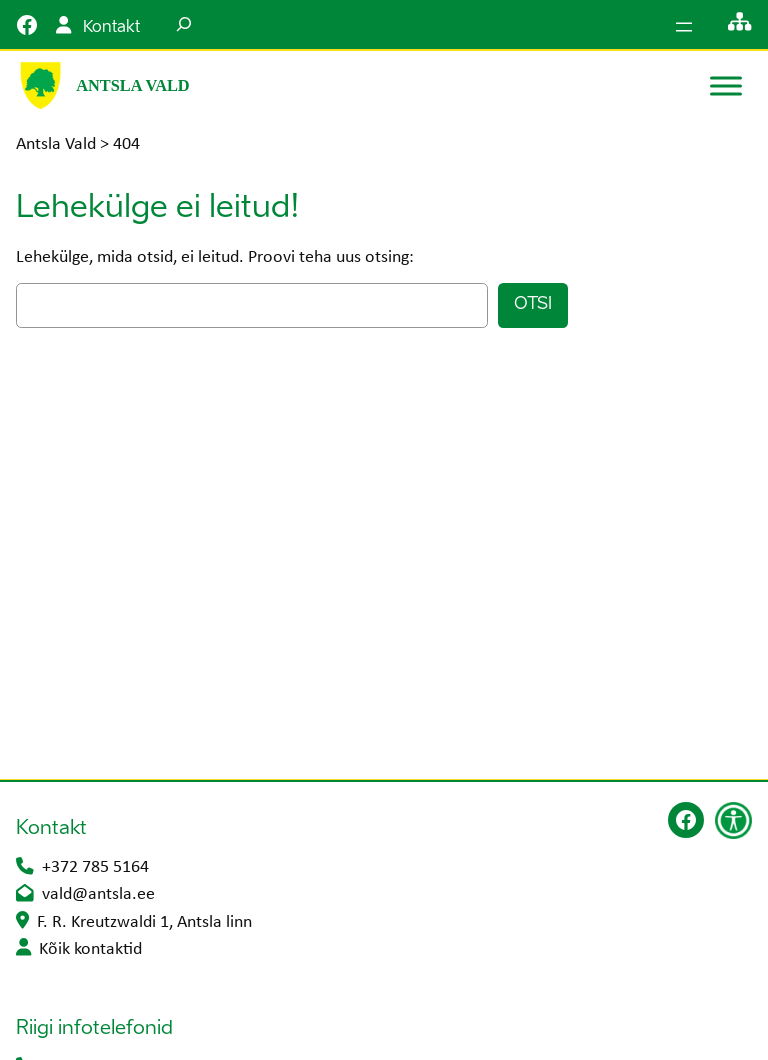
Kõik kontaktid (90, 949)
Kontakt (111, 28)
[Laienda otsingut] (184, 24)
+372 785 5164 (95, 867)
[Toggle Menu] (726, 85)
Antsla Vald (133, 85)
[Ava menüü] (684, 27)
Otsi (533, 304)
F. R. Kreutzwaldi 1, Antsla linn (144, 922)
